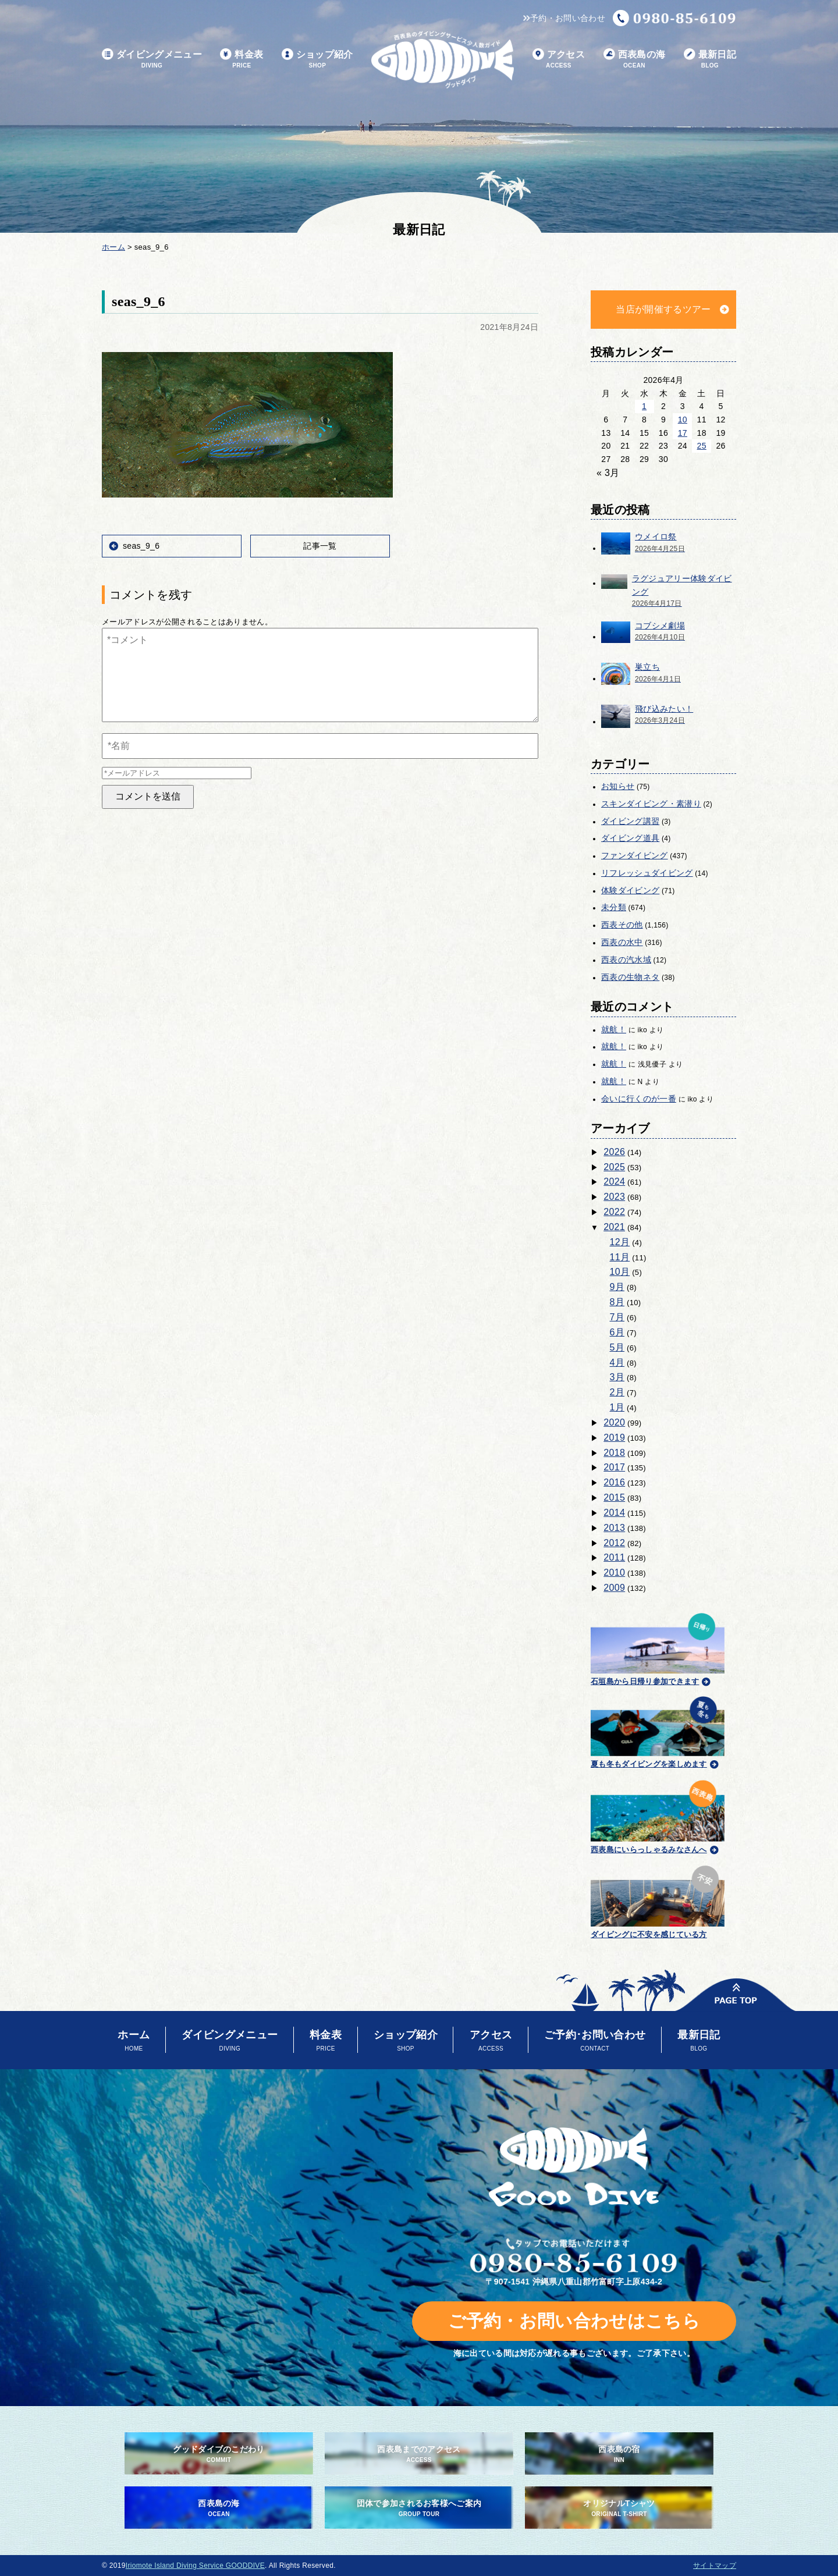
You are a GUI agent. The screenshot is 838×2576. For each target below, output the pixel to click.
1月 (617, 1407)
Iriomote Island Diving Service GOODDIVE (195, 2565)
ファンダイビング (634, 855)
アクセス (558, 59)
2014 (614, 1513)
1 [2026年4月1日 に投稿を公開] (644, 406)
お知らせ (617, 786)
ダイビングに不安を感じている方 (658, 1900)
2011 (614, 1557)
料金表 (241, 59)
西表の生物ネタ (630, 977)
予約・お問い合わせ (564, 18)
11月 (620, 1257)
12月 (620, 1242)
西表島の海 (634, 59)
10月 (620, 1272)
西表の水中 (622, 942)
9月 (617, 1287)
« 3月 (608, 473)
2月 (617, 1392)
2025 (614, 1167)
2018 (614, 1453)
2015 (614, 1497)
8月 (617, 1302)
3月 (617, 1377)
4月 (617, 1362)
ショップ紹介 (317, 59)
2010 (614, 1572)
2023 (614, 1197)
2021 (614, 1227)
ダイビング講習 (630, 821)
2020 (614, 1422)
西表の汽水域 (626, 959)
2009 (614, 1588)
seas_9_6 (141, 545)
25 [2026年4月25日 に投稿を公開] (701, 445)
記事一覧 (319, 545)
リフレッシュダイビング (647, 872)
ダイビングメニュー (152, 59)
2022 (614, 1212)
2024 (614, 1181)
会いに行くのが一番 (638, 1098)
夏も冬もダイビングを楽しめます (658, 1731)
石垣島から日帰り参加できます (658, 1647)
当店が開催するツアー (663, 309)
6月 (617, 1332)
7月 (617, 1317)
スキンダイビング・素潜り (651, 803)
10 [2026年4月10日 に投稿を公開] (682, 419)
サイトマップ (714, 2565)
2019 (614, 1437)
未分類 (613, 907)
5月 (617, 1347)
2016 (614, 1482)
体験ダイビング (630, 890)
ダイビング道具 (630, 838)
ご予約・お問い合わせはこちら (574, 2320)
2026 (614, 1152)
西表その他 (622, 924)
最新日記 (710, 59)
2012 (614, 1543)
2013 (614, 1528)
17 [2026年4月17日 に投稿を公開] (682, 433)
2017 (614, 1467)
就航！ (613, 1029)
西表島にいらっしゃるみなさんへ (658, 1815)
